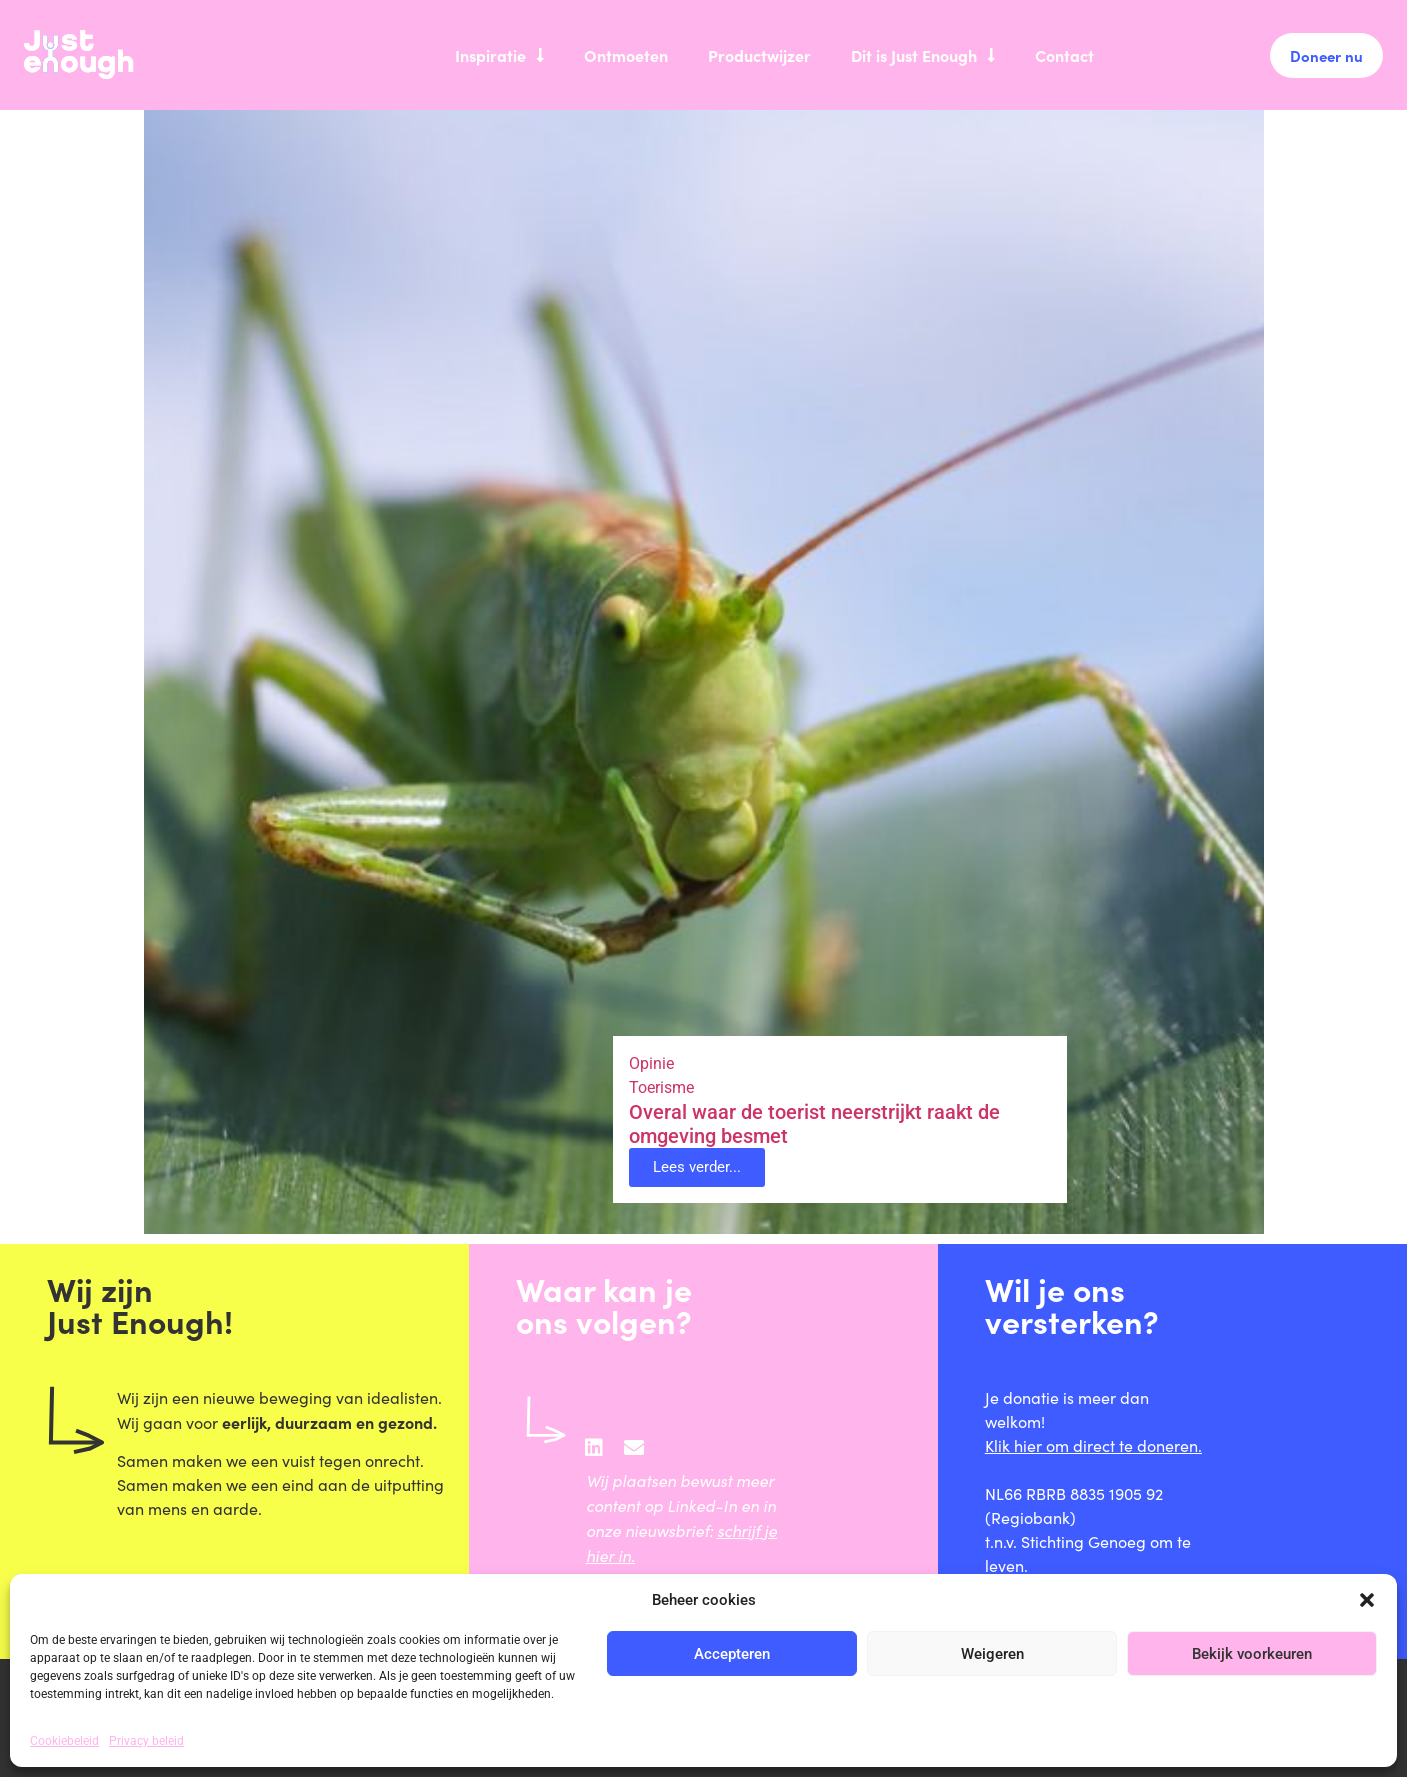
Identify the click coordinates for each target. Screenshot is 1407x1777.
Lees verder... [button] (697, 1167)
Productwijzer (759, 55)
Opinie (651, 1063)
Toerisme (661, 1087)
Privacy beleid (146, 1741)
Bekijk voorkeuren (1252, 1654)
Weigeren (992, 1654)
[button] (1367, 1600)
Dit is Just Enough (923, 55)
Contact (1064, 55)
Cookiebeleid (64, 1741)
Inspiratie (499, 55)
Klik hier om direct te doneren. (1093, 1445)
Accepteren (732, 1654)
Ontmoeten (626, 55)
